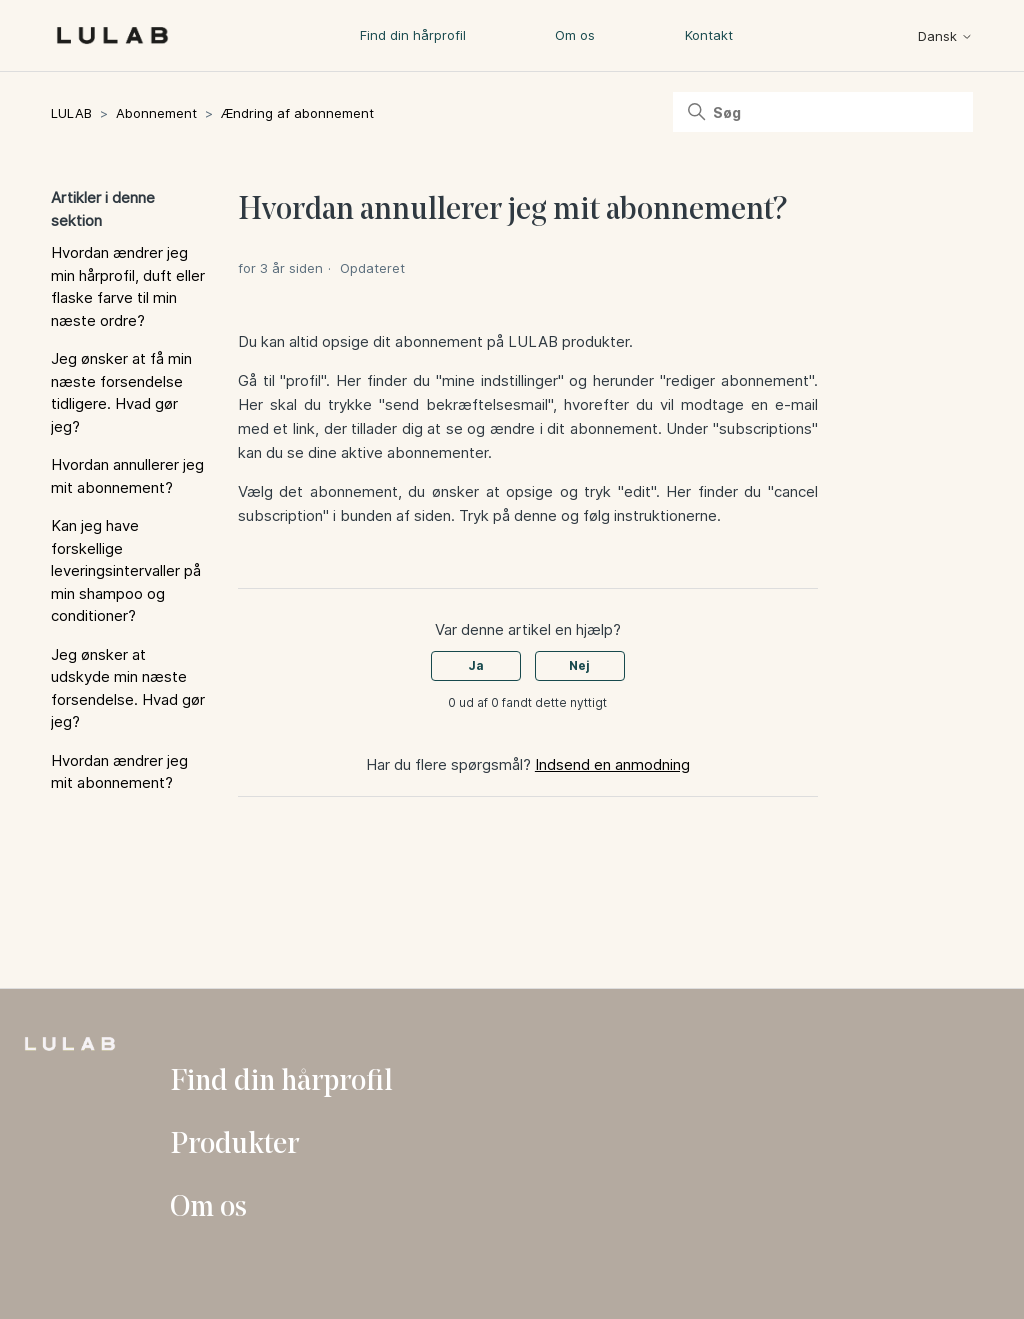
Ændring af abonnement (297, 113)
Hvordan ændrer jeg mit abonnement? (119, 772)
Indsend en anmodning (612, 764)
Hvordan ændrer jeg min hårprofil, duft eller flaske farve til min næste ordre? (128, 286)
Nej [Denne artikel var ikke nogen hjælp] (579, 665)
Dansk (945, 36)
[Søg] (823, 112)
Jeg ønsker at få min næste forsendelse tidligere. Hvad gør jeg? (121, 392)
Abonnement (156, 113)
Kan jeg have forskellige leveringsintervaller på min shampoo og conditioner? (126, 570)
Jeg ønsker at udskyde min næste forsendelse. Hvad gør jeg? (128, 688)
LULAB (71, 113)
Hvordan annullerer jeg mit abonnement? (127, 476)
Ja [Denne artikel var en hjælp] (476, 665)
